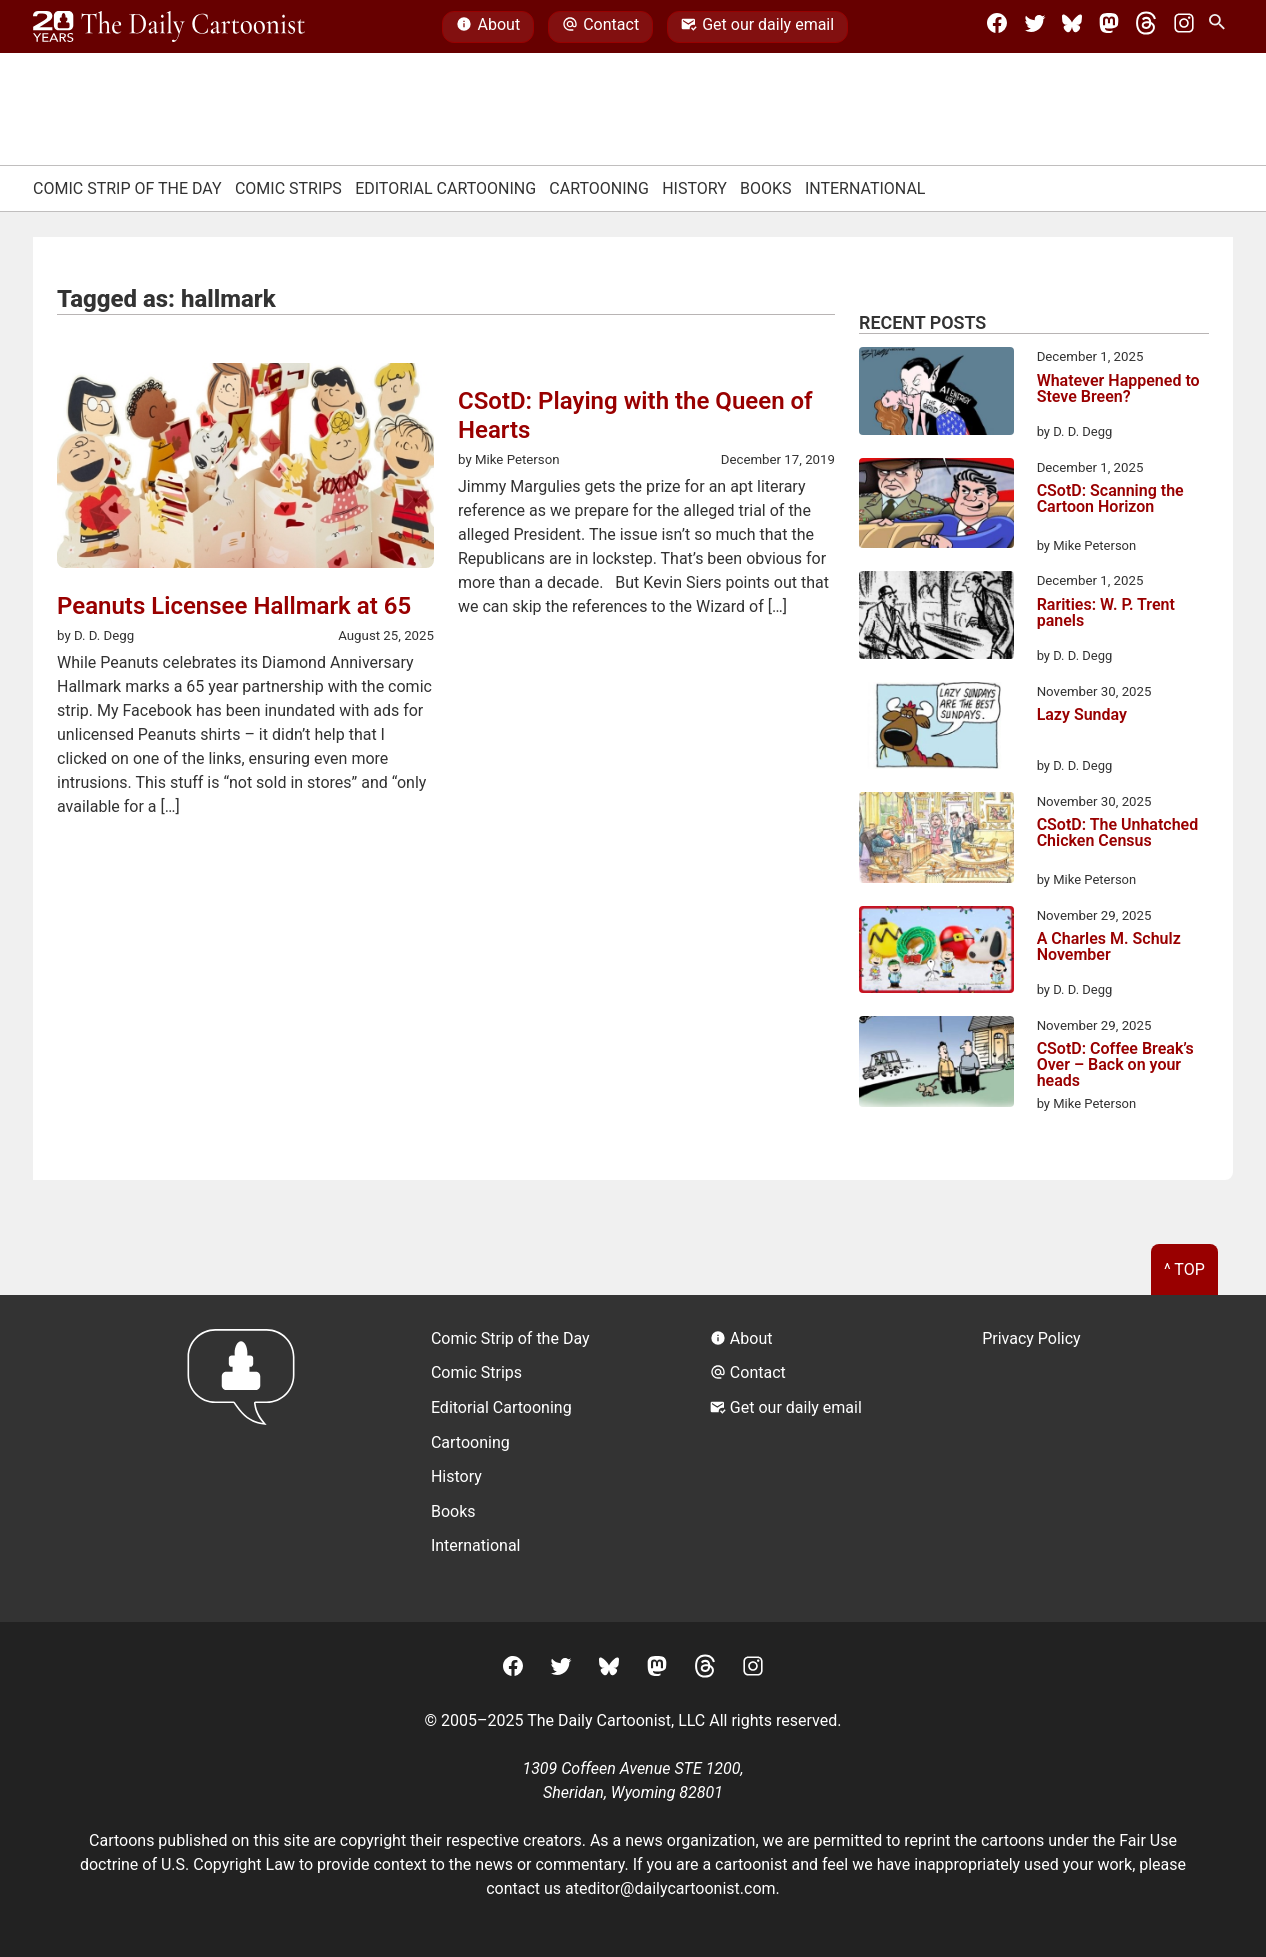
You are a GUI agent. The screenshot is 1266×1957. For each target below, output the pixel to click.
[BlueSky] (1072, 27)
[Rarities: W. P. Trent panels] (936, 618)
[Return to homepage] (247, 1458)
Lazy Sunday (1082, 715)
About (488, 27)
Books (766, 188)
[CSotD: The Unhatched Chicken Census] (936, 841)
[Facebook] (997, 27)
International (865, 188)
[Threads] (1146, 27)
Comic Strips (288, 188)
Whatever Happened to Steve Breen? (1118, 389)
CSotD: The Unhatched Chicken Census (1118, 833)
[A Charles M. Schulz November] (936, 953)
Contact (600, 27)
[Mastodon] (1109, 27)
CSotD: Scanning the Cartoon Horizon (1110, 499)
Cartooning (599, 188)
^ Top (1184, 1269)
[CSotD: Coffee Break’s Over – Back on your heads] (936, 1065)
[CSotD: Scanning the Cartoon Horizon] (936, 507)
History (694, 188)
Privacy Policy (1031, 1338)
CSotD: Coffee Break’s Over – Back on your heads (1115, 1065)
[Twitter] (1035, 27)
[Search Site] (1221, 27)
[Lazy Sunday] (936, 729)
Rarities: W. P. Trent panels (1106, 613)
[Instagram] (1184, 27)
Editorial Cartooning (445, 188)
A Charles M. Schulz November (1109, 947)
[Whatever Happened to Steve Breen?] (936, 394)
